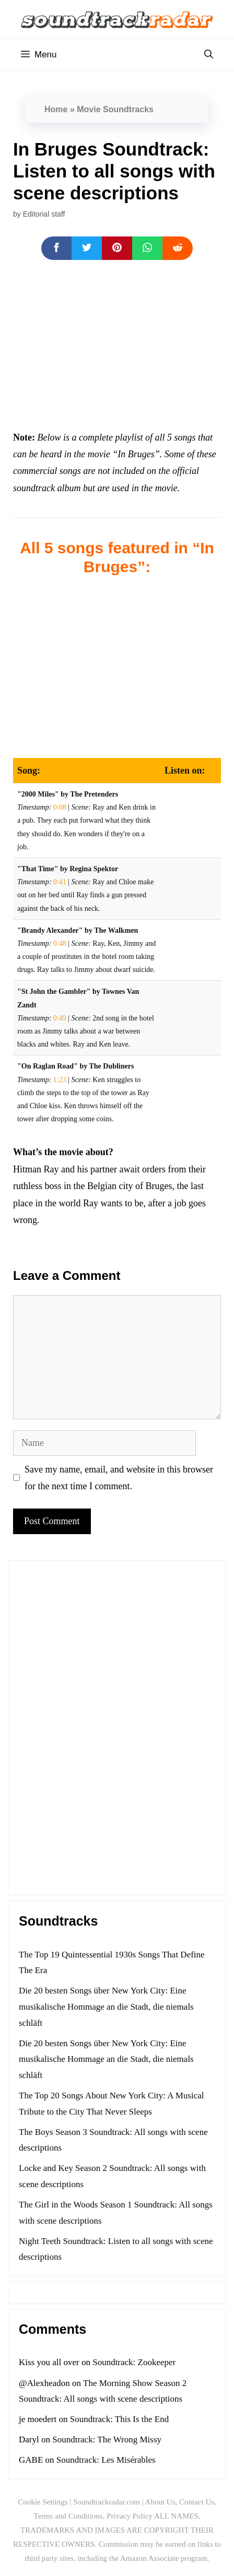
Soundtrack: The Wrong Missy (106, 2439)
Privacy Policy (130, 2516)
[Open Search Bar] (209, 54)
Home (55, 109)
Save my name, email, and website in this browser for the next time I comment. (119, 1477)
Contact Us (196, 2502)
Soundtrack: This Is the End (119, 2419)
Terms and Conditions (67, 2516)
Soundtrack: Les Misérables (106, 2460)
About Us (160, 2502)
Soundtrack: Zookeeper (134, 2362)
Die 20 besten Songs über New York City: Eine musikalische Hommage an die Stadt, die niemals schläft (106, 2006)
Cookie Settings (42, 2502)
